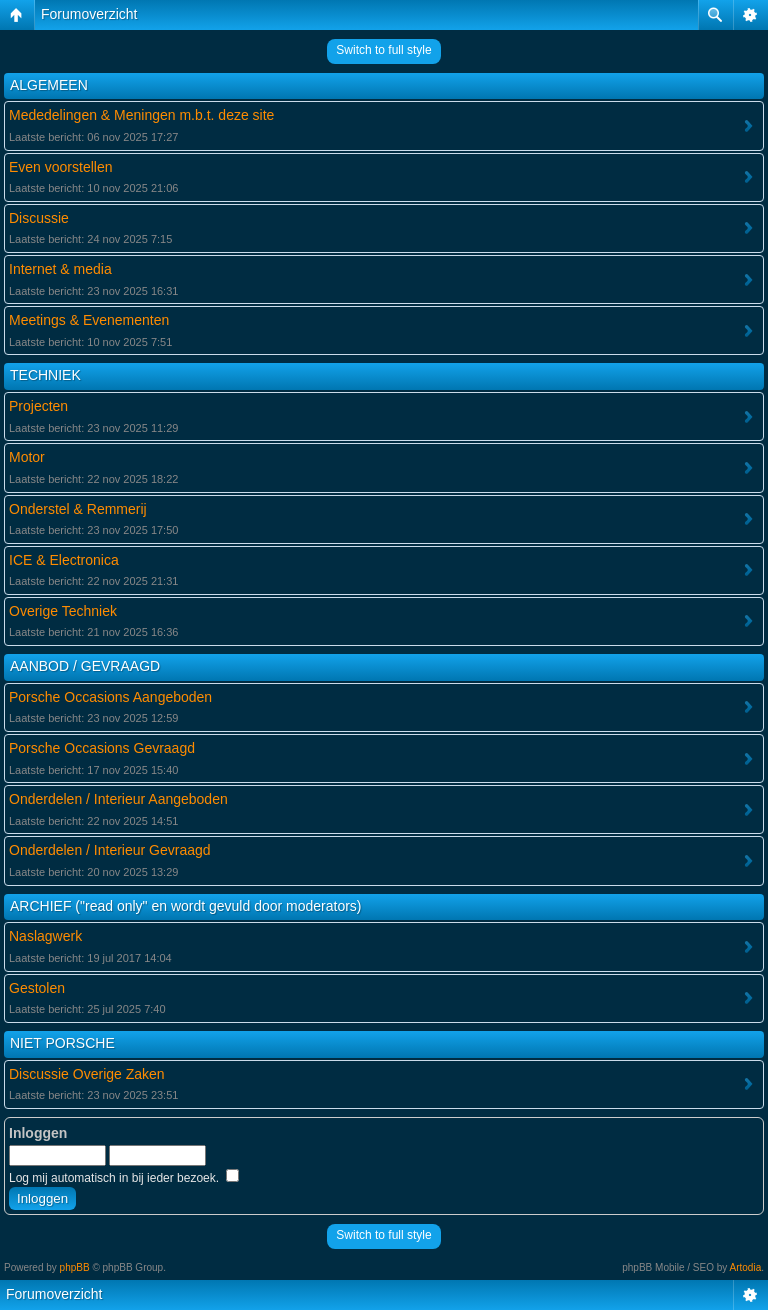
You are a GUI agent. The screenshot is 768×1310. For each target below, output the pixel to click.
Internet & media (60, 269)
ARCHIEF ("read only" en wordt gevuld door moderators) (186, 906)
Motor (27, 457)
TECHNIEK (45, 375)
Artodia (746, 1267)
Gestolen (37, 988)
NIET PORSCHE (62, 1043)
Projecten (38, 406)
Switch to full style (383, 50)
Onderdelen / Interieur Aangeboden (118, 799)
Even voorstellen (61, 167)
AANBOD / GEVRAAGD (85, 666)
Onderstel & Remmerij (78, 509)
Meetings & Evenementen (89, 320)
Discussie (39, 218)
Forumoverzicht (89, 14)
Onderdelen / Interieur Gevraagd (110, 850)
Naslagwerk (45, 936)
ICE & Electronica (64, 560)
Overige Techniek (63, 611)
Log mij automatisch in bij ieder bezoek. (124, 1178)
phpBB (75, 1267)
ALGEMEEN (49, 85)
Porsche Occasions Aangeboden (110, 697)
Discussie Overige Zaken (87, 1074)
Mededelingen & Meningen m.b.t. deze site (141, 115)
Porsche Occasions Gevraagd (102, 748)
